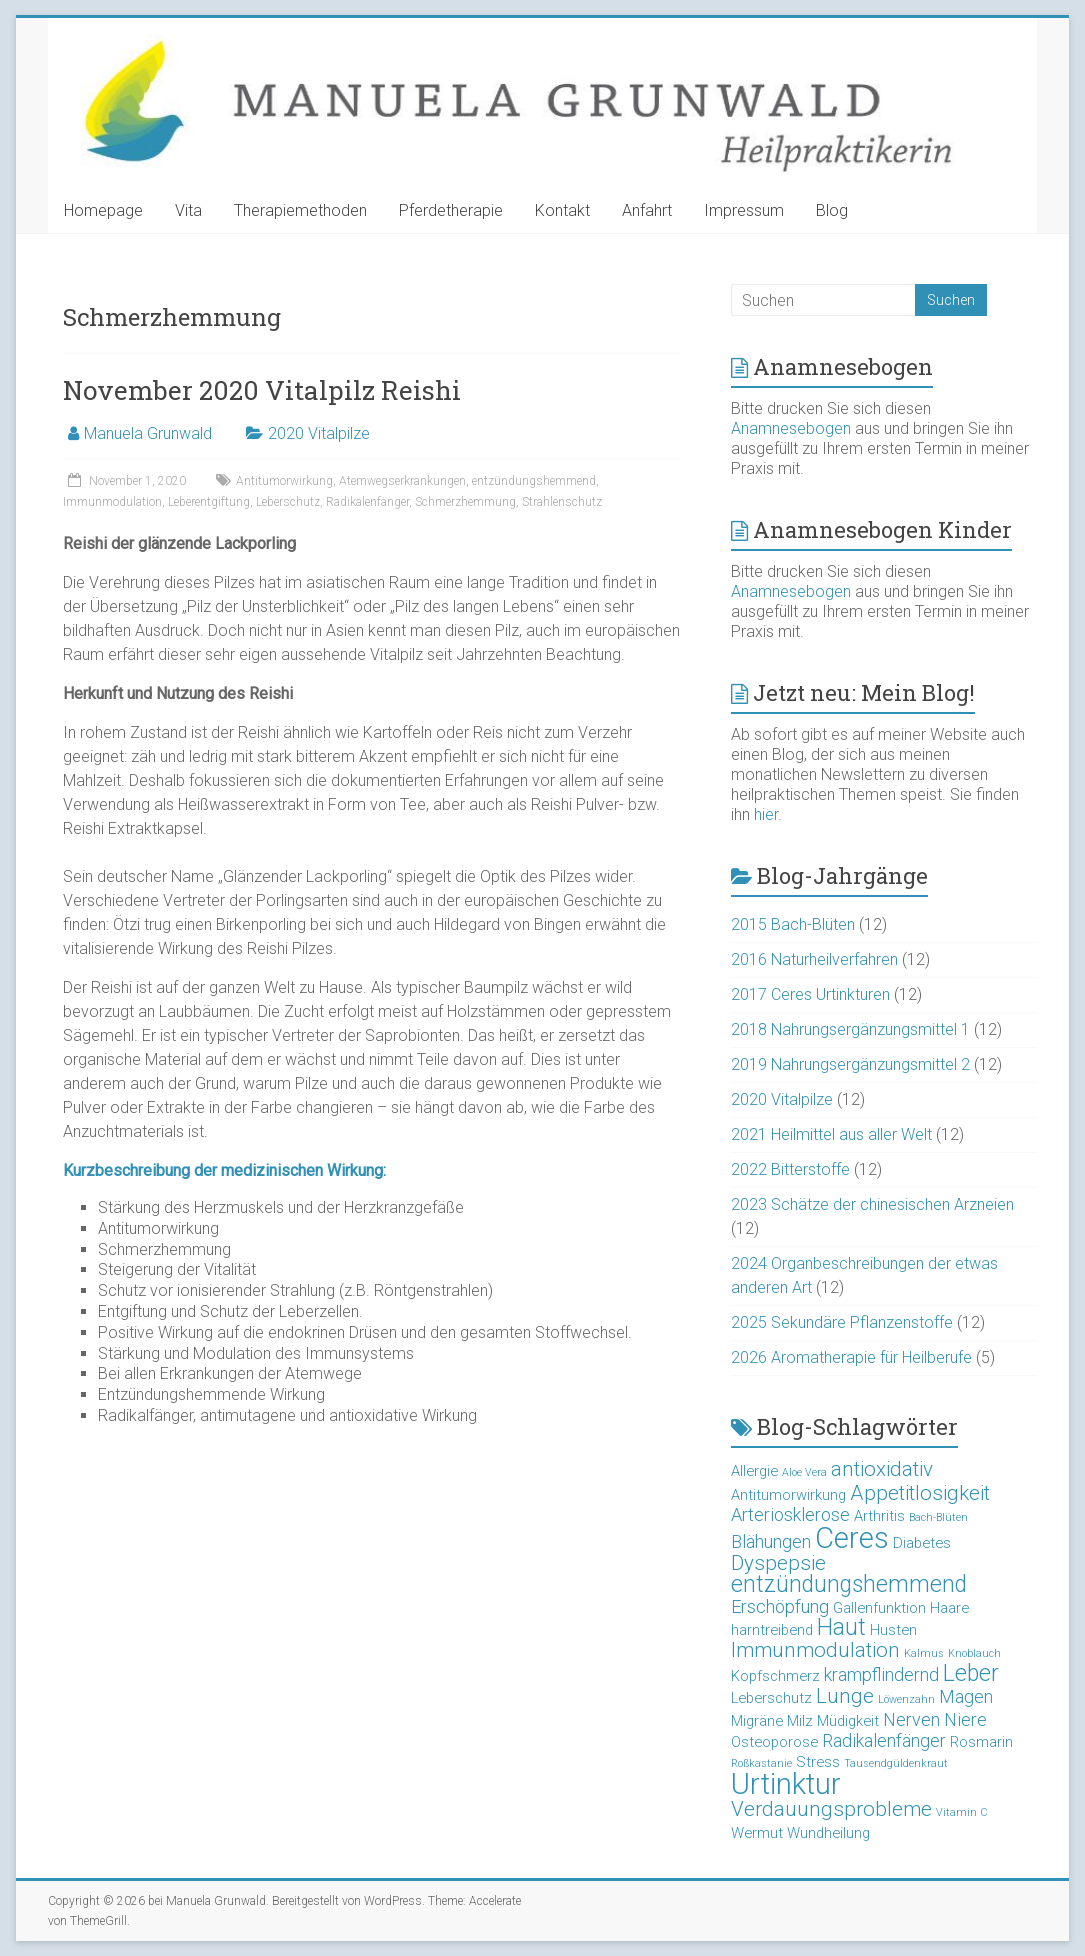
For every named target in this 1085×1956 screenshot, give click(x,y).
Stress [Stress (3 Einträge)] (818, 1762)
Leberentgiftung (209, 502)
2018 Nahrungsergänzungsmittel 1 (850, 1029)
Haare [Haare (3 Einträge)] (949, 1608)
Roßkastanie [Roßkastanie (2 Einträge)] (761, 1763)
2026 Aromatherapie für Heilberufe (851, 1357)
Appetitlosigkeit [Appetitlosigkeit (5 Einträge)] (920, 1493)
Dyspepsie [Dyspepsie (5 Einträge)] (778, 1563)
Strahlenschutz (562, 502)
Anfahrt (647, 210)
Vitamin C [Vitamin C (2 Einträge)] (961, 1812)
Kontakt (562, 210)
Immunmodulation (112, 502)
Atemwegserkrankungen (402, 481)
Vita (188, 210)
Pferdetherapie (451, 210)
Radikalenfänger (367, 502)
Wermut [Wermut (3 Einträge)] (757, 1833)
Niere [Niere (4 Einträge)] (965, 1719)
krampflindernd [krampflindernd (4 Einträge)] (881, 1674)
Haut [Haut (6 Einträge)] (841, 1627)
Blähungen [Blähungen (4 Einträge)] (771, 1541)
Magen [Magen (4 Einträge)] (966, 1696)
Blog (832, 210)
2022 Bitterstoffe (790, 1169)
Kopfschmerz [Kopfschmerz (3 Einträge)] (775, 1676)
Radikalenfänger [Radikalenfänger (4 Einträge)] (884, 1740)
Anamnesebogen (791, 428)
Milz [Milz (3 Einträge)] (800, 1721)
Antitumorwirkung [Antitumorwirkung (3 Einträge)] (788, 1495)
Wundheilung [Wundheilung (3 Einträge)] (828, 1833)
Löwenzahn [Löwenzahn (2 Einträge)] (906, 1699)
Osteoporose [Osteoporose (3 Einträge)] (774, 1742)
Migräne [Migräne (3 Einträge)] (757, 1721)
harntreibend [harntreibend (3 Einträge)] (772, 1630)
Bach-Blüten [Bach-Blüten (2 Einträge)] (938, 1517)
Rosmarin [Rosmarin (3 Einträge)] (981, 1742)
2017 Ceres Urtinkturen (810, 994)
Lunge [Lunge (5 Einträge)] (845, 1696)
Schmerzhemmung (465, 502)
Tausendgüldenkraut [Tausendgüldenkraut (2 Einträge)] (896, 1763)
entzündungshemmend (534, 481)
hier (766, 814)
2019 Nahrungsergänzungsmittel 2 (850, 1064)
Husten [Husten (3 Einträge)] (893, 1630)
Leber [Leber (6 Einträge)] (971, 1673)
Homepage (103, 210)
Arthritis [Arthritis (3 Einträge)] (879, 1516)
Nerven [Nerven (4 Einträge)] (911, 1719)
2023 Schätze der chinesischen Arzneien (872, 1204)
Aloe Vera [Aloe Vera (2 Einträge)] (804, 1472)
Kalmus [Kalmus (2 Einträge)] (924, 1653)
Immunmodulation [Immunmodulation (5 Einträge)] (815, 1650)
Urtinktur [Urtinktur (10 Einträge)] (786, 1784)
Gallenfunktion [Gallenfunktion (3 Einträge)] (879, 1608)
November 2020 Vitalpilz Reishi (262, 390)
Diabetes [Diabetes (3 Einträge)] (922, 1543)
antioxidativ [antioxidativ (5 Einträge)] (882, 1469)
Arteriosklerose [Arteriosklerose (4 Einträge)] (790, 1514)
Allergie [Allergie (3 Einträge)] (754, 1471)
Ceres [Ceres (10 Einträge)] (852, 1538)
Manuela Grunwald (148, 433)
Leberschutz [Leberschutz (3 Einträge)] (771, 1698)
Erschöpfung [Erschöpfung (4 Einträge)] (780, 1606)
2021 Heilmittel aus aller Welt (831, 1134)
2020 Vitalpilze (319, 433)
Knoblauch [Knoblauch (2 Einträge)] (974, 1653)
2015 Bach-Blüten (793, 924)
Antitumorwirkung (284, 481)
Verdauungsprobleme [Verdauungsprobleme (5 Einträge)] (831, 1809)
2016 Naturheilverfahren (814, 959)
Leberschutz (288, 502)
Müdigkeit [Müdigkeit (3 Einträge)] (848, 1721)
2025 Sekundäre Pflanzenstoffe (842, 1322)
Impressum (744, 210)
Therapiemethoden (300, 210)
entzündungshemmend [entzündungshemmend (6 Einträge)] (849, 1584)
